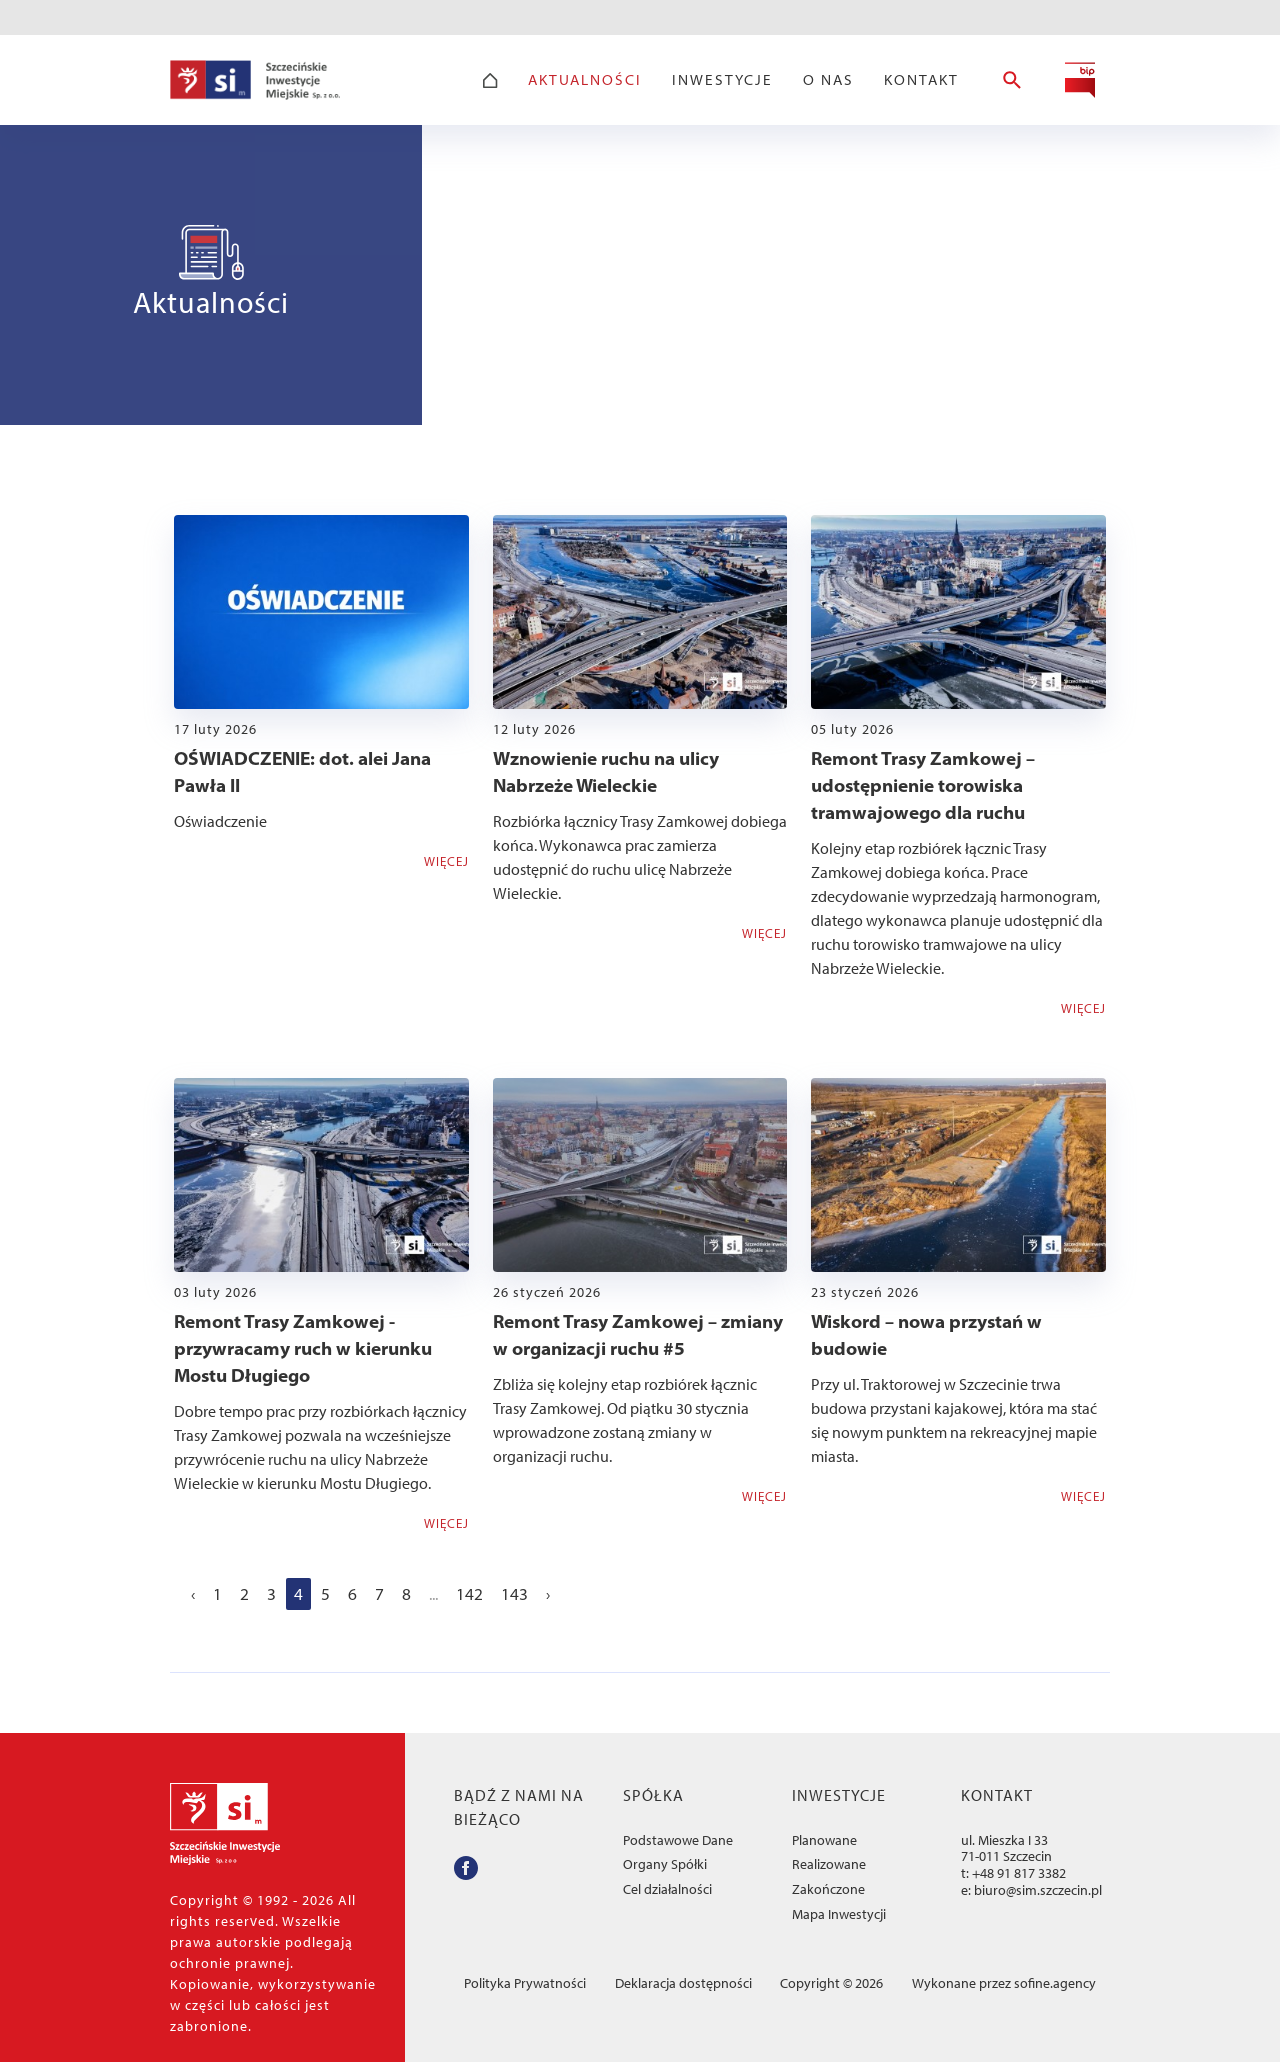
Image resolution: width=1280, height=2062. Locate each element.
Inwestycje (722, 80)
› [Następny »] (548, 1594)
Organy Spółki (665, 1864)
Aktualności (585, 80)
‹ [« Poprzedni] (193, 1594)
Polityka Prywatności (525, 1983)
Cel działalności (667, 1889)
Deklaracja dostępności (683, 1983)
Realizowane (829, 1864)
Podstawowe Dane (678, 1840)
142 (469, 1594)
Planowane (824, 1840)
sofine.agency (1055, 1983)
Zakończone (828, 1889)
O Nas (828, 80)
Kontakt (921, 80)
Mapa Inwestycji (839, 1914)
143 (514, 1594)
